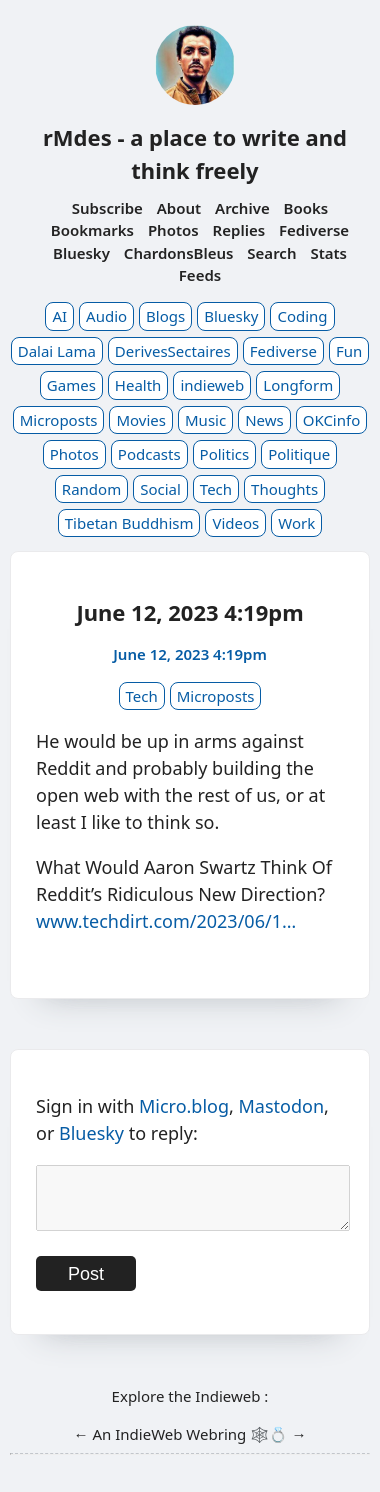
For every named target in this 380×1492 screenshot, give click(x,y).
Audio (106, 316)
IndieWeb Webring (180, 1446)
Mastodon (282, 1106)
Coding (302, 316)
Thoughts (284, 489)
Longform (298, 385)
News (264, 420)
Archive (242, 208)
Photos (173, 230)
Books (306, 208)
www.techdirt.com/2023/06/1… (166, 921)
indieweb (212, 385)
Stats (328, 253)
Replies (239, 230)
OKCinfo (332, 420)
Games (71, 385)
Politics (225, 454)
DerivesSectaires (173, 351)
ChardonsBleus (179, 253)
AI (59, 316)
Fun (349, 351)
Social (160, 489)
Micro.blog (184, 1106)
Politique (299, 454)
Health (138, 385)
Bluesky (81, 253)
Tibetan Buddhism (129, 523)
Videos (235, 523)
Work (296, 523)
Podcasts (149, 454)
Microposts (59, 420)
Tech (216, 489)
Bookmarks (92, 230)
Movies (141, 420)
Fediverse (314, 230)
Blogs (165, 316)
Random (91, 489)
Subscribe (107, 208)
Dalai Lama (57, 351)
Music (205, 420)
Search (271, 253)
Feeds (200, 275)
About (179, 208)
